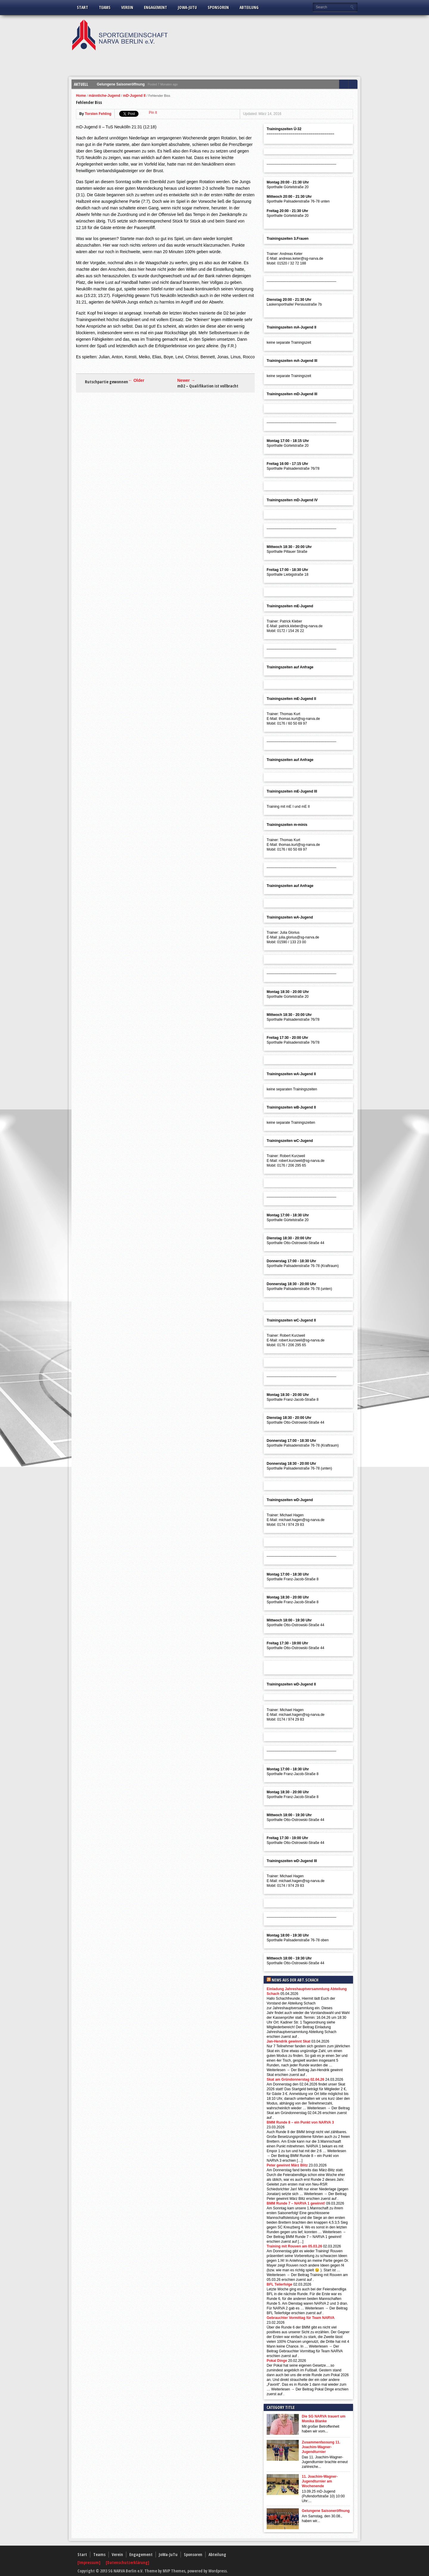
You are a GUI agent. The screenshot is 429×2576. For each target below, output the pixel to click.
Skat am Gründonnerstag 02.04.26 (295, 2079)
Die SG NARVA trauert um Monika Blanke (323, 2418)
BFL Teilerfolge (279, 2284)
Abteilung (249, 7)
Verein (127, 7)
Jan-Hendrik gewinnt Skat (288, 2041)
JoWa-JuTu (187, 7)
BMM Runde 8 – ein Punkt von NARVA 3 (300, 2122)
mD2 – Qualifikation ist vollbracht (207, 386)
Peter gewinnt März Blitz (287, 2165)
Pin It (153, 112)
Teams (105, 7)
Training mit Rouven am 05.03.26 (294, 2246)
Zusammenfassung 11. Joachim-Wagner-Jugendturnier (321, 2447)
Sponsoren (218, 7)
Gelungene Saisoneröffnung (121, 84)
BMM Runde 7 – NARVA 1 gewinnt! (296, 2203)
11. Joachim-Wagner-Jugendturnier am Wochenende (320, 2481)
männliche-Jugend (104, 96)
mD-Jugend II (134, 96)
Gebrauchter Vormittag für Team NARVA (301, 2318)
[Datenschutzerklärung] (127, 2562)
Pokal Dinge (277, 2361)
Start (82, 7)
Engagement (155, 7)
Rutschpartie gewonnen (106, 382)
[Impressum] (89, 2562)
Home (81, 96)
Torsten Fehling (98, 114)
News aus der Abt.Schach (295, 1980)
